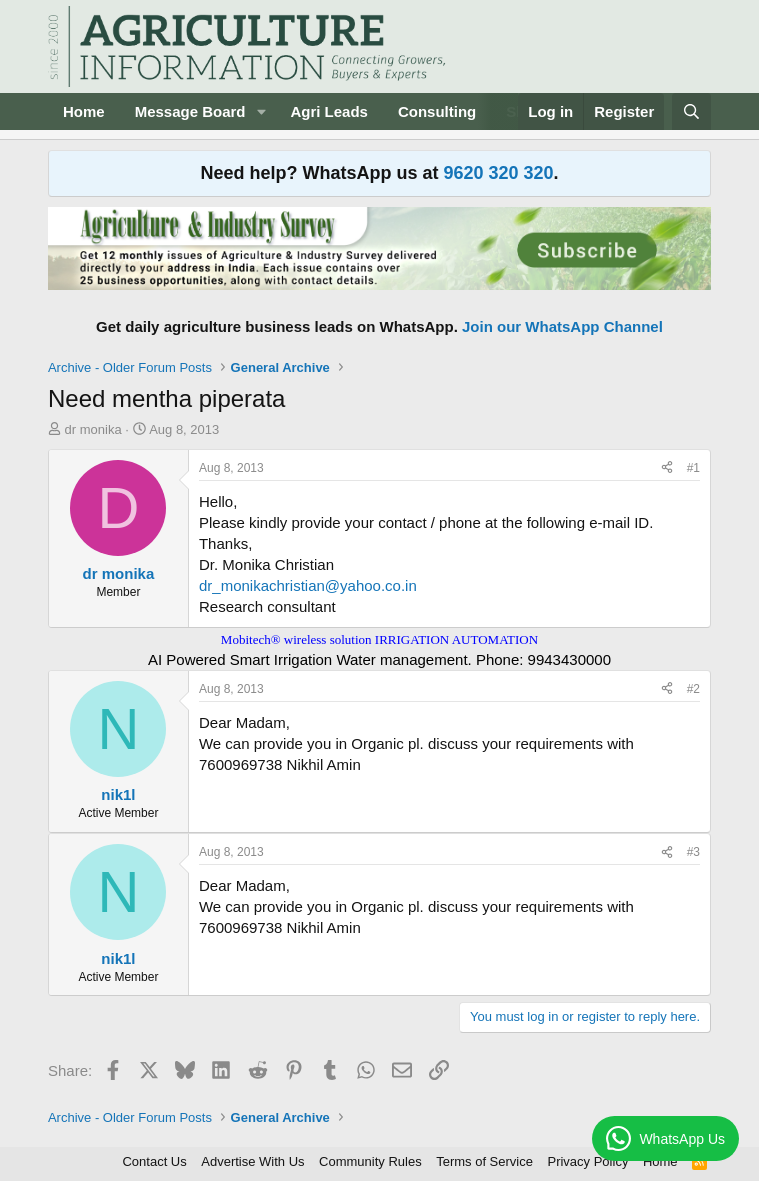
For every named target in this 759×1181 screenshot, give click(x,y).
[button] (261, 111)
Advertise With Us (252, 1161)
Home (84, 111)
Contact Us (154, 1161)
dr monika (93, 429)
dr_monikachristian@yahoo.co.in (308, 585)
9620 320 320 (498, 173)
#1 (693, 468)
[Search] (691, 111)
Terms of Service (484, 1161)
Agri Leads (329, 111)
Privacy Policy (587, 1161)
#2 (693, 689)
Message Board (190, 111)
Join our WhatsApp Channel (562, 326)
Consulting (437, 111)
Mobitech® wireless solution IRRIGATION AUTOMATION (379, 639)
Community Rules (370, 1161)
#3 (693, 852)
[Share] (667, 468)
